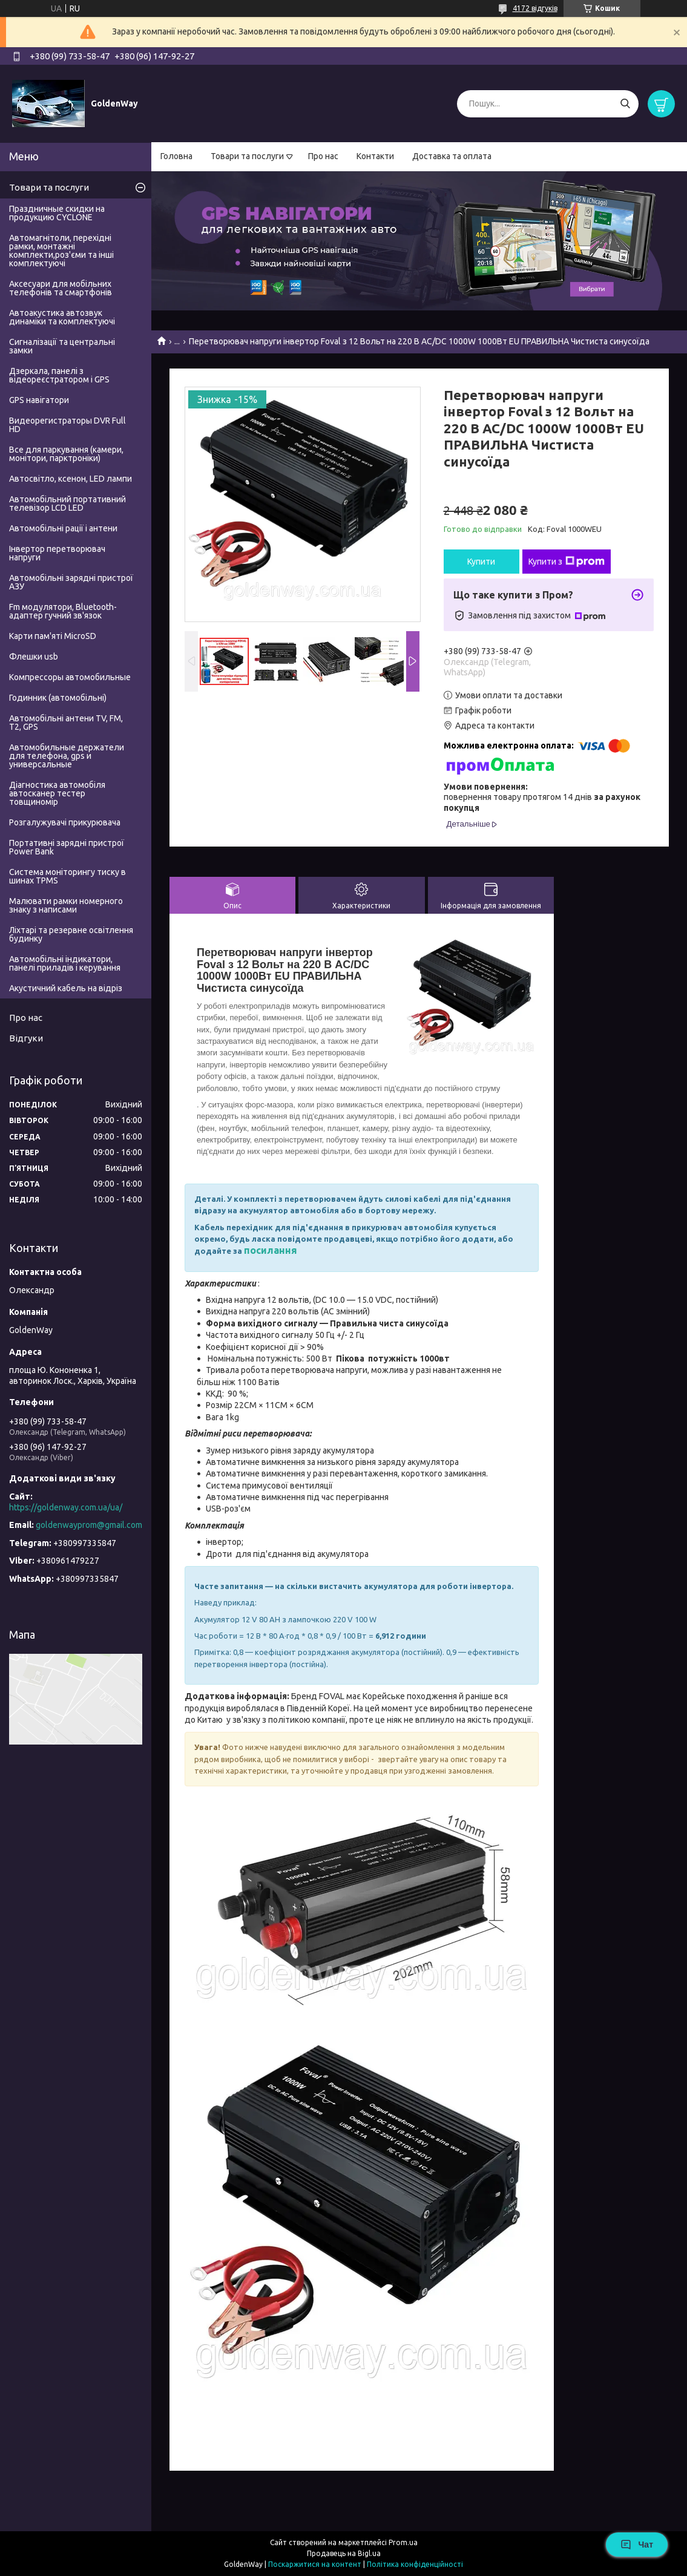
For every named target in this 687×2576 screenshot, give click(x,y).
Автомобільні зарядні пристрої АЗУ (71, 582)
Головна (176, 156)
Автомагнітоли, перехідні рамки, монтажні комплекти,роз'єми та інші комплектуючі (61, 250)
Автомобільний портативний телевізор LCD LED (67, 503)
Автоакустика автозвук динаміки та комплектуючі (62, 317)
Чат (636, 2544)
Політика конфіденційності (415, 2564)
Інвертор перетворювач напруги (57, 553)
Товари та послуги (247, 156)
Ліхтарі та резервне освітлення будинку (71, 934)
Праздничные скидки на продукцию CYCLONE (57, 213)
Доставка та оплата (451, 156)
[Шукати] (625, 103)
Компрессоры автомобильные (70, 677)
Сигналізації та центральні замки (62, 346)
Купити (481, 561)
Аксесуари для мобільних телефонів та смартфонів (60, 288)
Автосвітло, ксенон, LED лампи (70, 478)
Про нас (323, 156)
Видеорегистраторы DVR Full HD (67, 425)
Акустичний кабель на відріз (65, 988)
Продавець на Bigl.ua (344, 2553)
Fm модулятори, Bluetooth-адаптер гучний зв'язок (63, 611)
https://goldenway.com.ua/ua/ (65, 1507)
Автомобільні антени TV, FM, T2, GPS (66, 722)
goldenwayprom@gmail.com (89, 1525)
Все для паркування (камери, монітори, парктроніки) (66, 454)
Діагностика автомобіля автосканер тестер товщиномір (57, 793)
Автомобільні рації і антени (63, 528)
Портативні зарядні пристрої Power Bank (66, 847)
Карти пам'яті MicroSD (52, 636)
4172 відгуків (535, 8)
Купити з (566, 561)
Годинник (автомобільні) (58, 698)
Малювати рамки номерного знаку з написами (66, 905)
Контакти (375, 156)
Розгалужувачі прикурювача (64, 822)
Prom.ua (403, 2542)
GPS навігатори (39, 400)
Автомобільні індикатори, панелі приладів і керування (64, 963)
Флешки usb (33, 656)
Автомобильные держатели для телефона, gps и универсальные (66, 755)
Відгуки (26, 1038)
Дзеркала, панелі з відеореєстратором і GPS (59, 375)
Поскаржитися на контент (314, 2564)
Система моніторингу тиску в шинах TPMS (67, 876)
